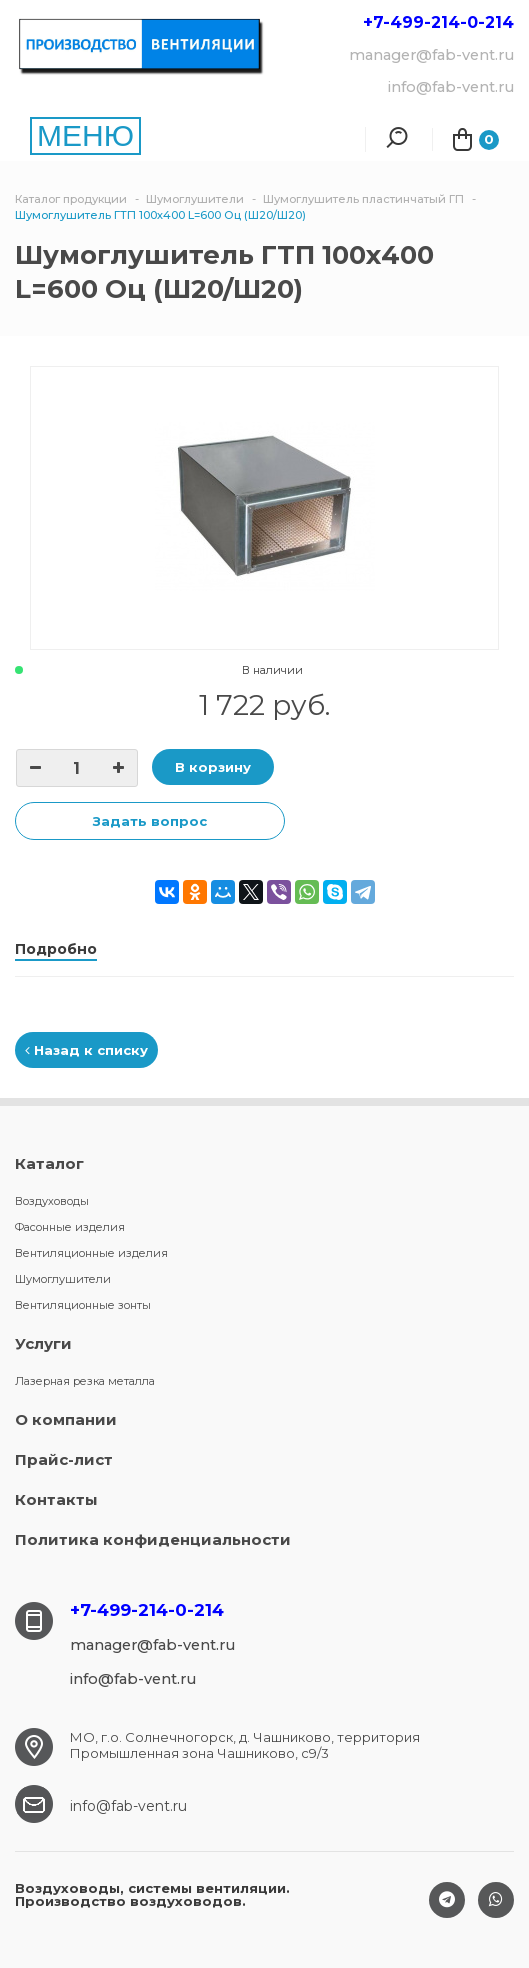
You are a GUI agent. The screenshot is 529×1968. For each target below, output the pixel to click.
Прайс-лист (64, 1459)
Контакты (56, 1499)
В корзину (213, 767)
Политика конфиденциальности (153, 1539)
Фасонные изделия (70, 1227)
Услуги (43, 1343)
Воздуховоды (52, 1201)
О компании (66, 1419)
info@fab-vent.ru (128, 1806)
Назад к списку (86, 1050)
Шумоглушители (63, 1279)
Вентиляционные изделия (91, 1253)
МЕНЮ (85, 135)
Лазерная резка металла (85, 1381)
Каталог (49, 1163)
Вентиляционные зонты (83, 1305)
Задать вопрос (150, 821)
